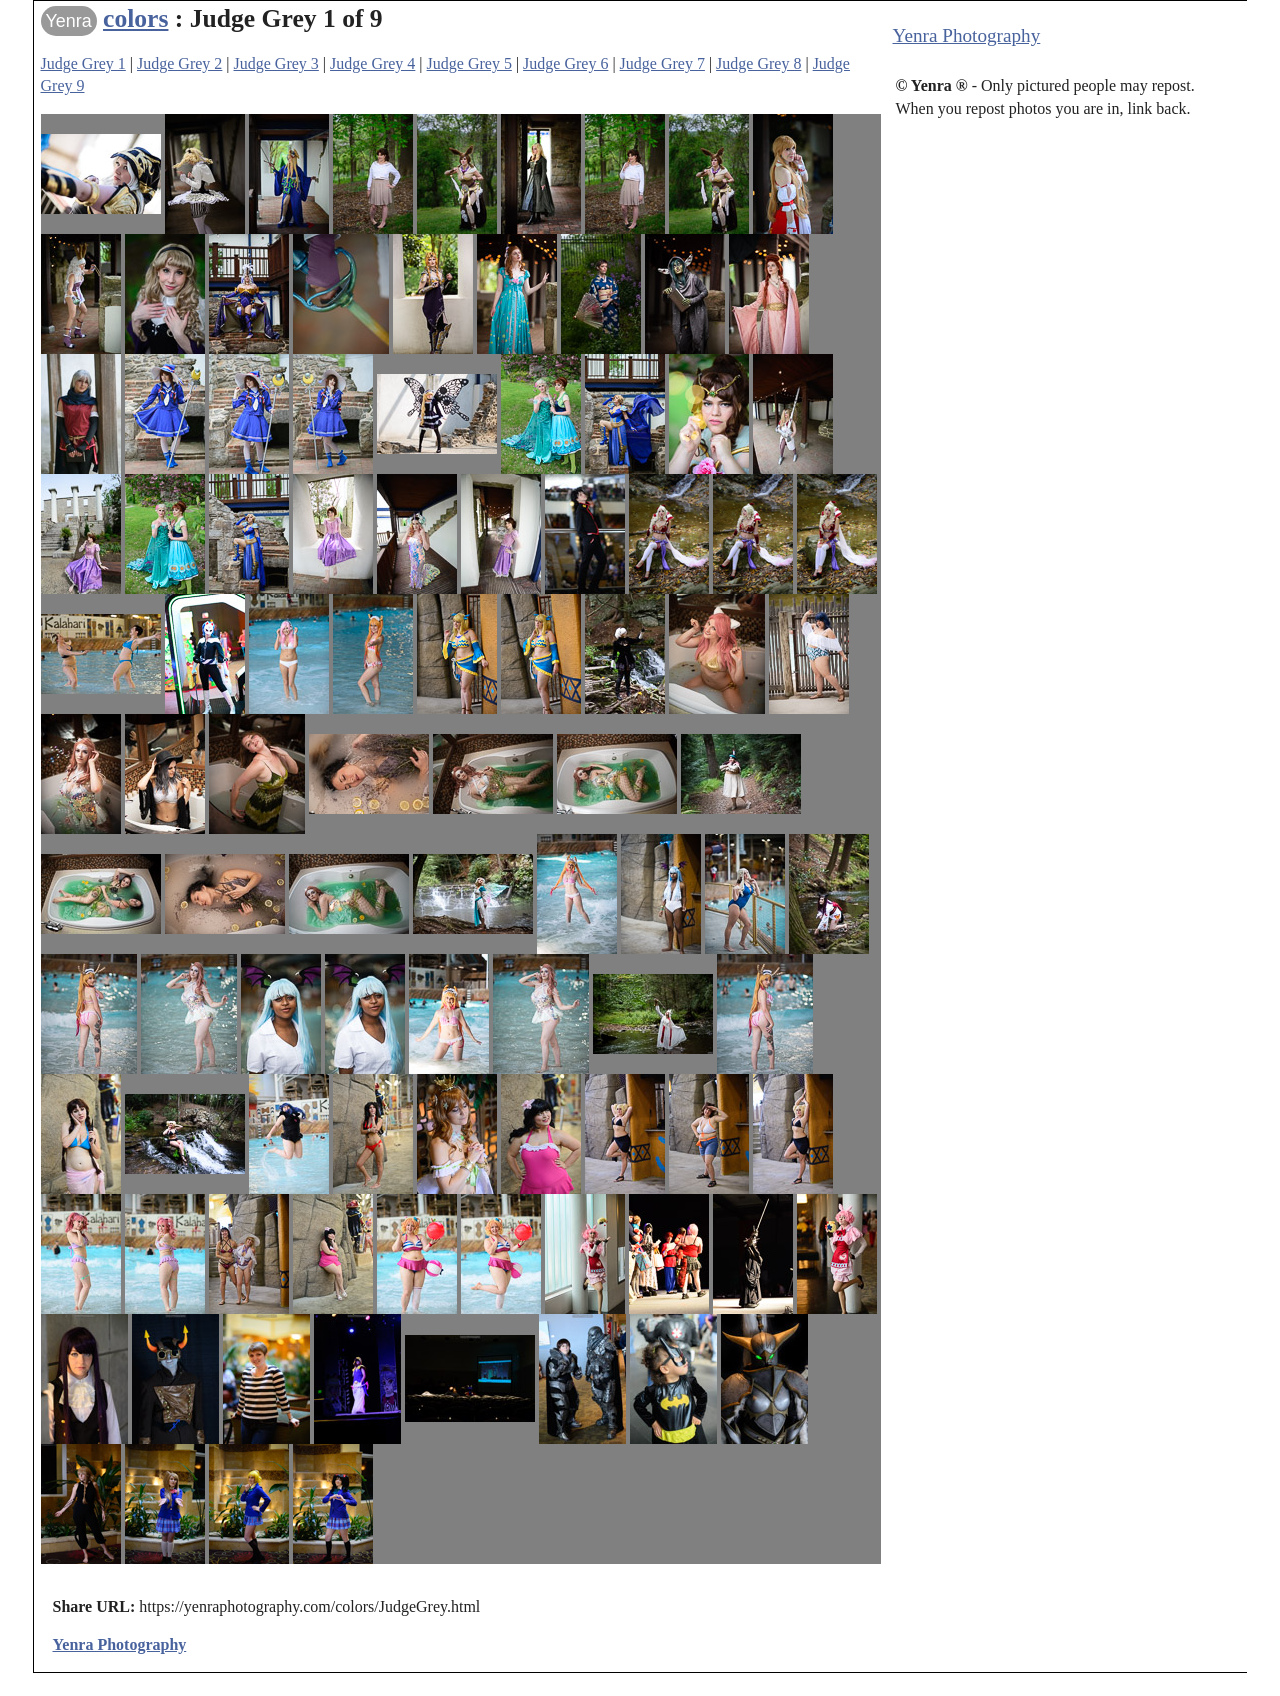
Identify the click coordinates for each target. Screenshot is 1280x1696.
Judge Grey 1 (83, 63)
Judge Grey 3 (276, 63)
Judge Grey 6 (565, 63)
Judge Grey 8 (758, 63)
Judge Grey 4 (372, 63)
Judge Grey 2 (179, 63)
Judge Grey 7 (662, 63)
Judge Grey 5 (469, 63)
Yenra (69, 21)
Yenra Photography (967, 35)
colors (135, 18)
